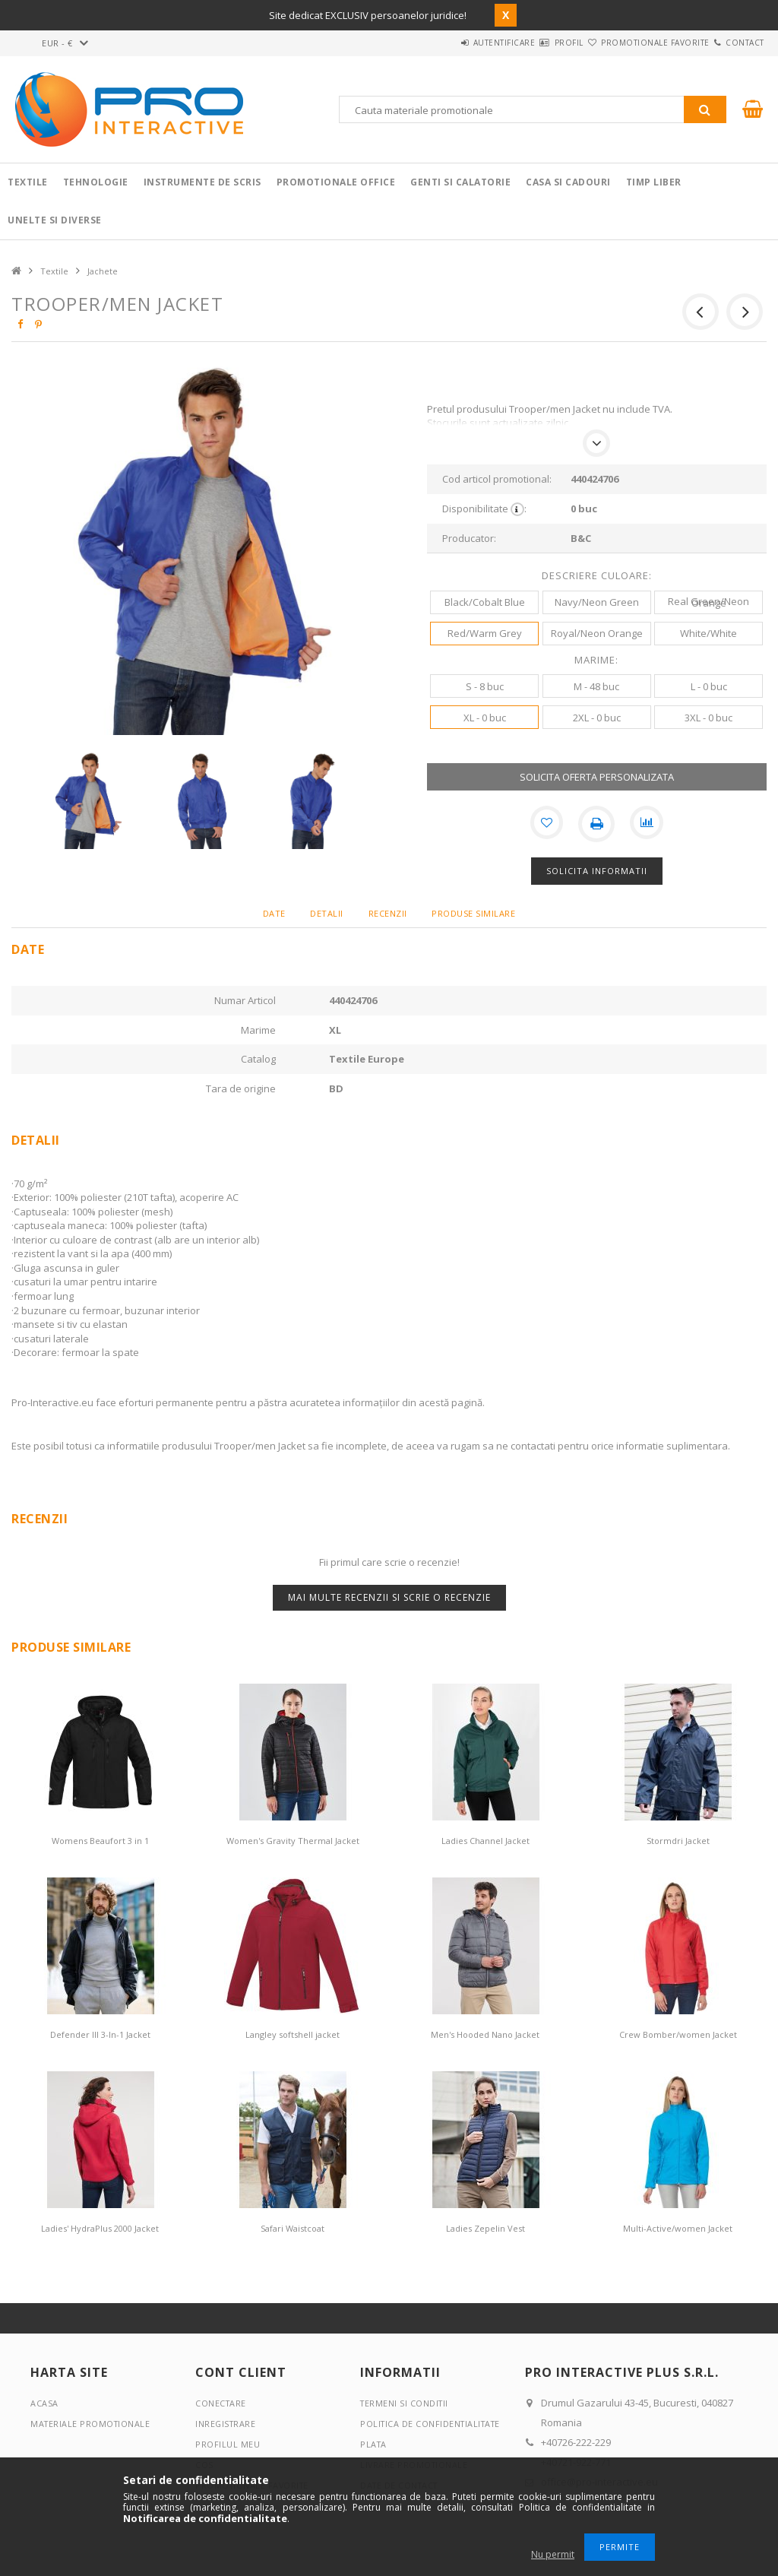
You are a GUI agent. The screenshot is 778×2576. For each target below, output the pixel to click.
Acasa (44, 2403)
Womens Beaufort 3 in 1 (100, 1840)
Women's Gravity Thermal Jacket (292, 1840)
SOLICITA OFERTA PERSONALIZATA (597, 777)
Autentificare (441, 42)
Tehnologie (95, 182)
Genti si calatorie (460, 182)
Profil (523, 42)
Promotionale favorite (628, 42)
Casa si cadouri (568, 182)
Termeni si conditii (405, 2403)
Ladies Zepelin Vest (485, 2228)
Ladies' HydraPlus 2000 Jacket (100, 2228)
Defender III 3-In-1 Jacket (100, 2034)
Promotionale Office (336, 182)
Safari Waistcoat (292, 2228)
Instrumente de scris (202, 182)
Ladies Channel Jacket (485, 1840)
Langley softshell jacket (292, 2034)
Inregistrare (226, 2423)
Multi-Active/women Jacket (677, 2228)
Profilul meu (227, 2444)
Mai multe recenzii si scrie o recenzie (389, 1597)
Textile (28, 182)
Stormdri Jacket (678, 1840)
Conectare (221, 2403)
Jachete (102, 271)
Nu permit (552, 2554)
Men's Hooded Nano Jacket (485, 2034)
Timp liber (654, 182)
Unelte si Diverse (55, 220)
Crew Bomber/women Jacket (678, 2034)
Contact (735, 42)
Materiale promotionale (91, 2423)
